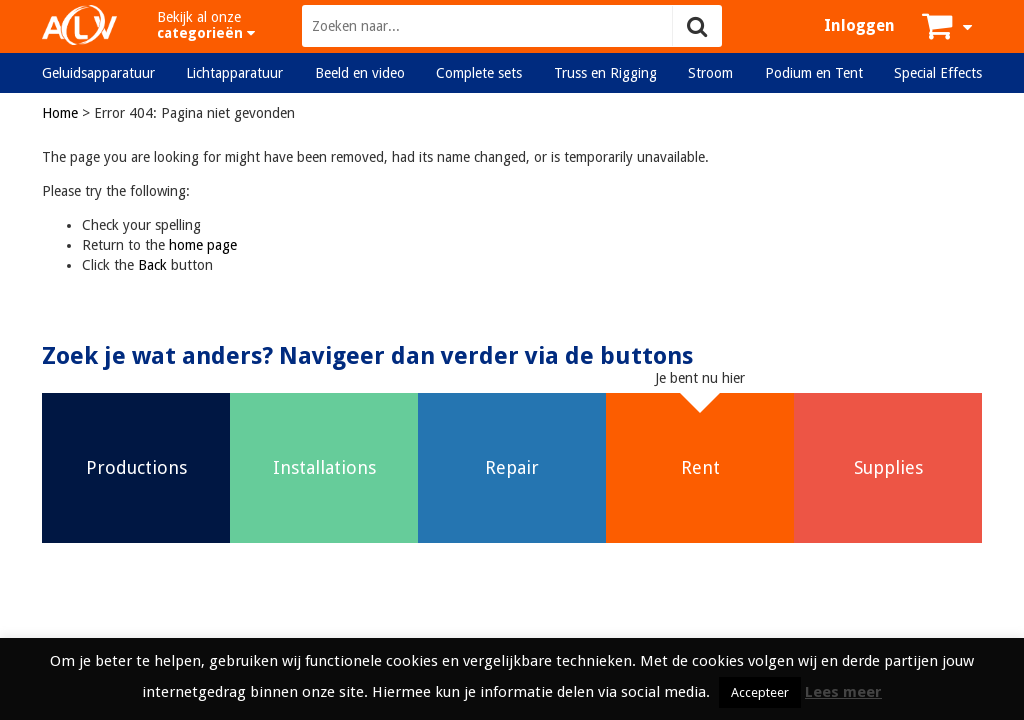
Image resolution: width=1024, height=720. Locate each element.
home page (203, 245)
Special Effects (938, 73)
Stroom (710, 73)
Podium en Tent (814, 73)
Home (60, 113)
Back (152, 265)
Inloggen (859, 25)
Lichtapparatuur (234, 73)
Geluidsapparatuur (98, 73)
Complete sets (479, 73)
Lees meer (843, 692)
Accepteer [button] (760, 692)
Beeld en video (360, 73)
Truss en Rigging (605, 73)
